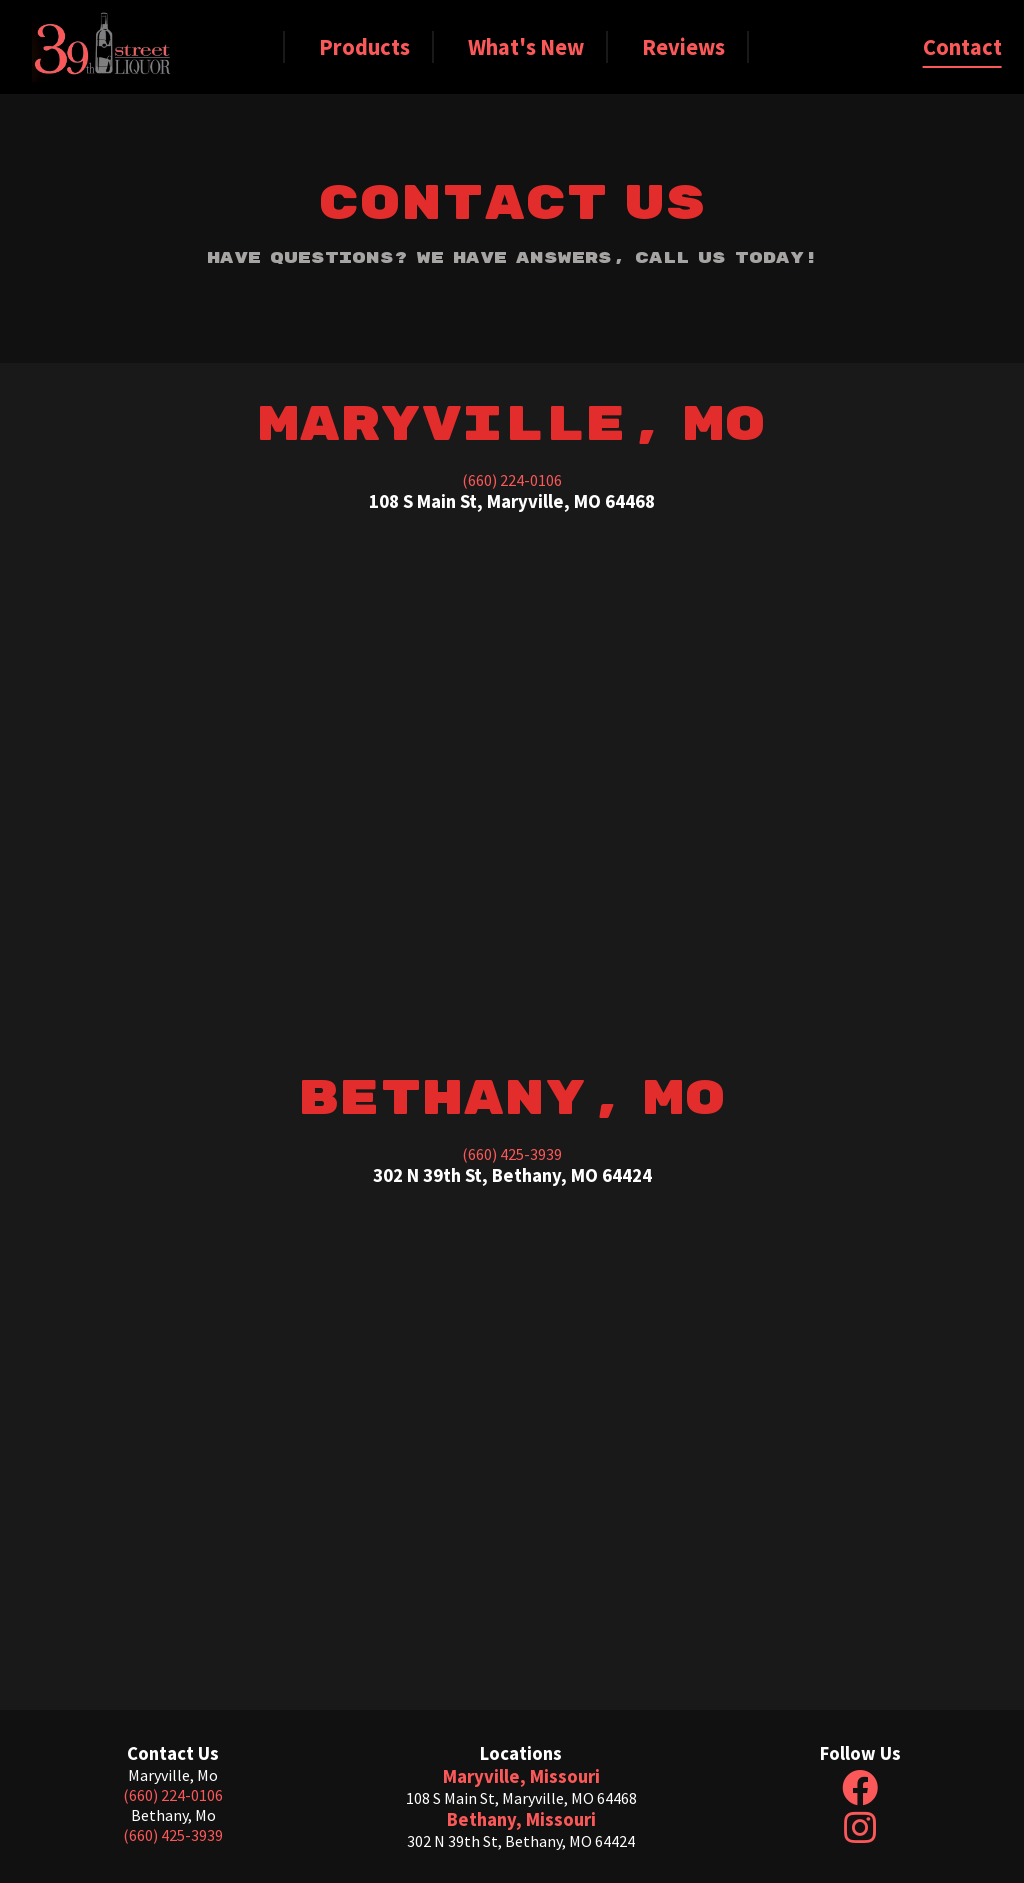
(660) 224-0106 (512, 480)
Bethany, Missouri (521, 1819)
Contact (962, 47)
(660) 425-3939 (512, 1154)
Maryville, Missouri (521, 1776)
